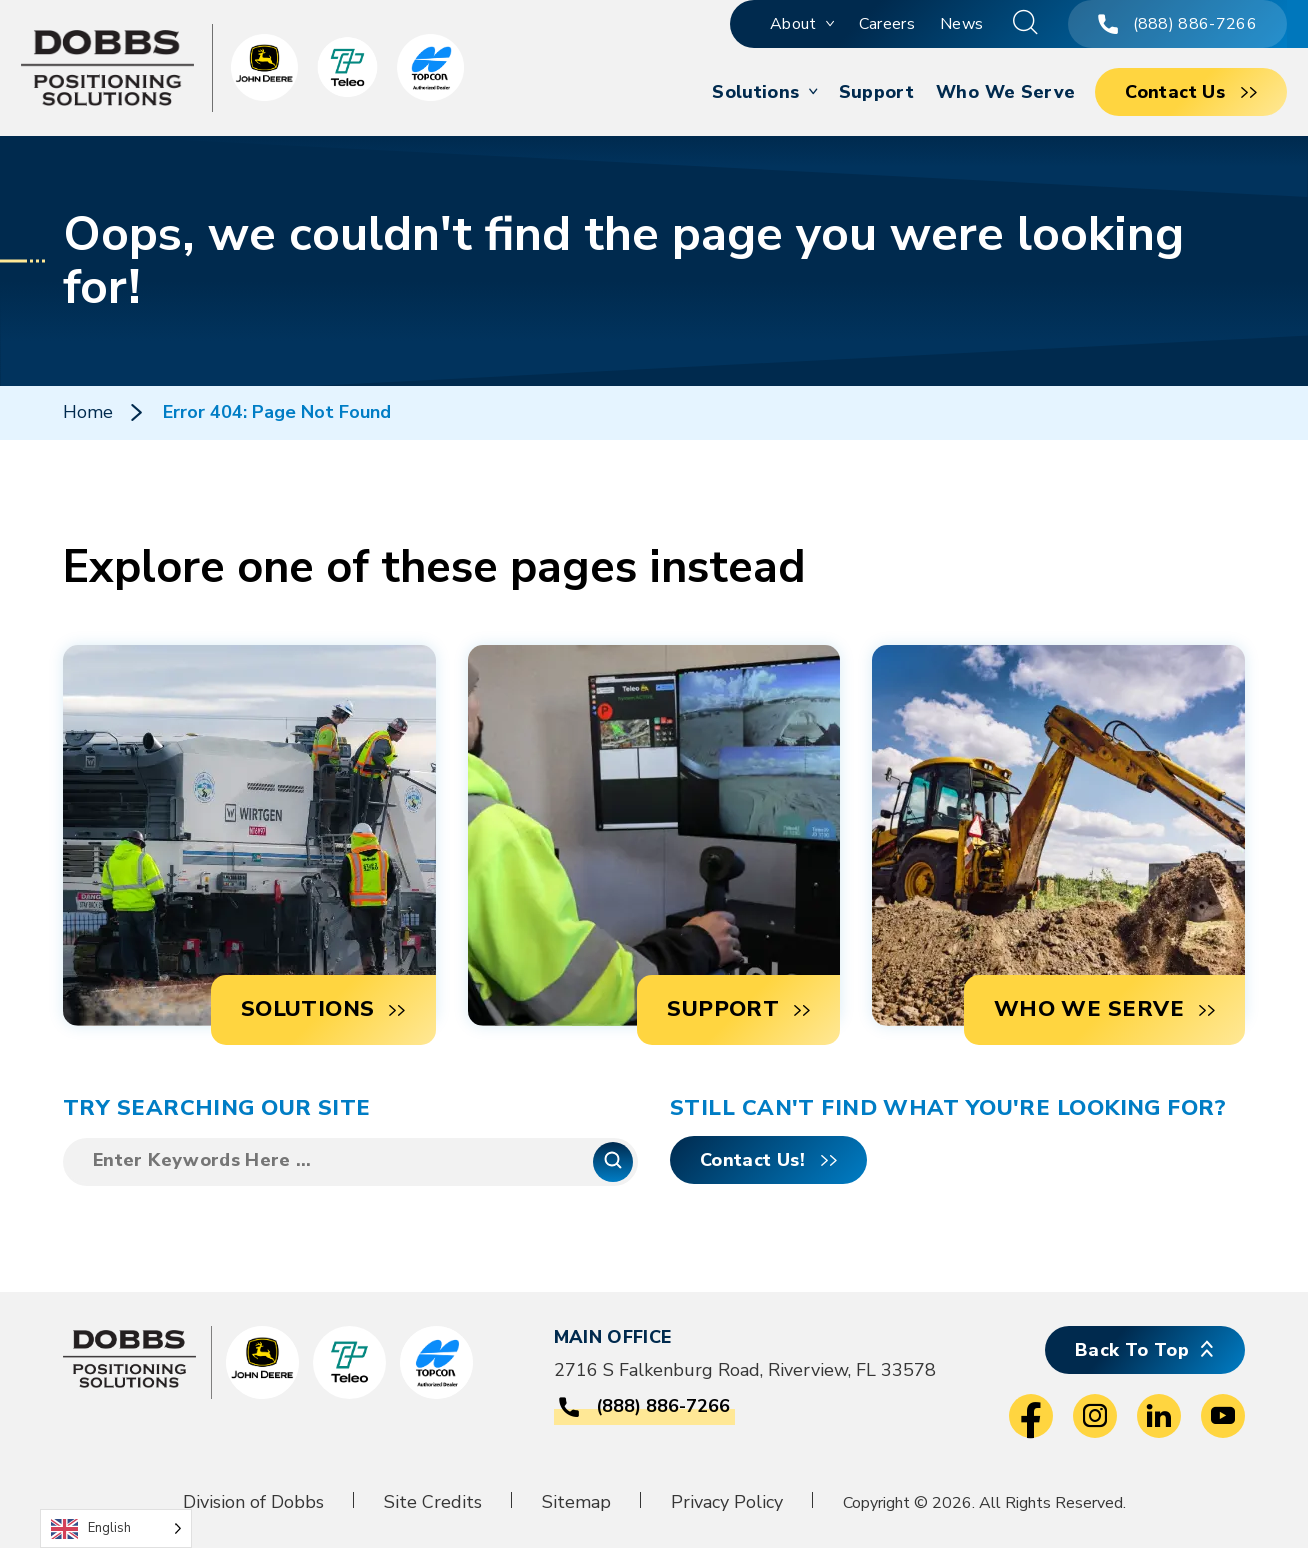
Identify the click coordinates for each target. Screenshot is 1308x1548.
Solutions (755, 92)
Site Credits (433, 1502)
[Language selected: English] (116, 1528)
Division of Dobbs (253, 1502)
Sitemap (576, 1502)
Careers (887, 24)
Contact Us (1175, 92)
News (961, 24)
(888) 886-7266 (1177, 24)
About (793, 24)
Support (877, 92)
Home (88, 412)
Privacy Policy (727, 1502)
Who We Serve (1005, 92)
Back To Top (1132, 1350)
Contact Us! (752, 1160)
